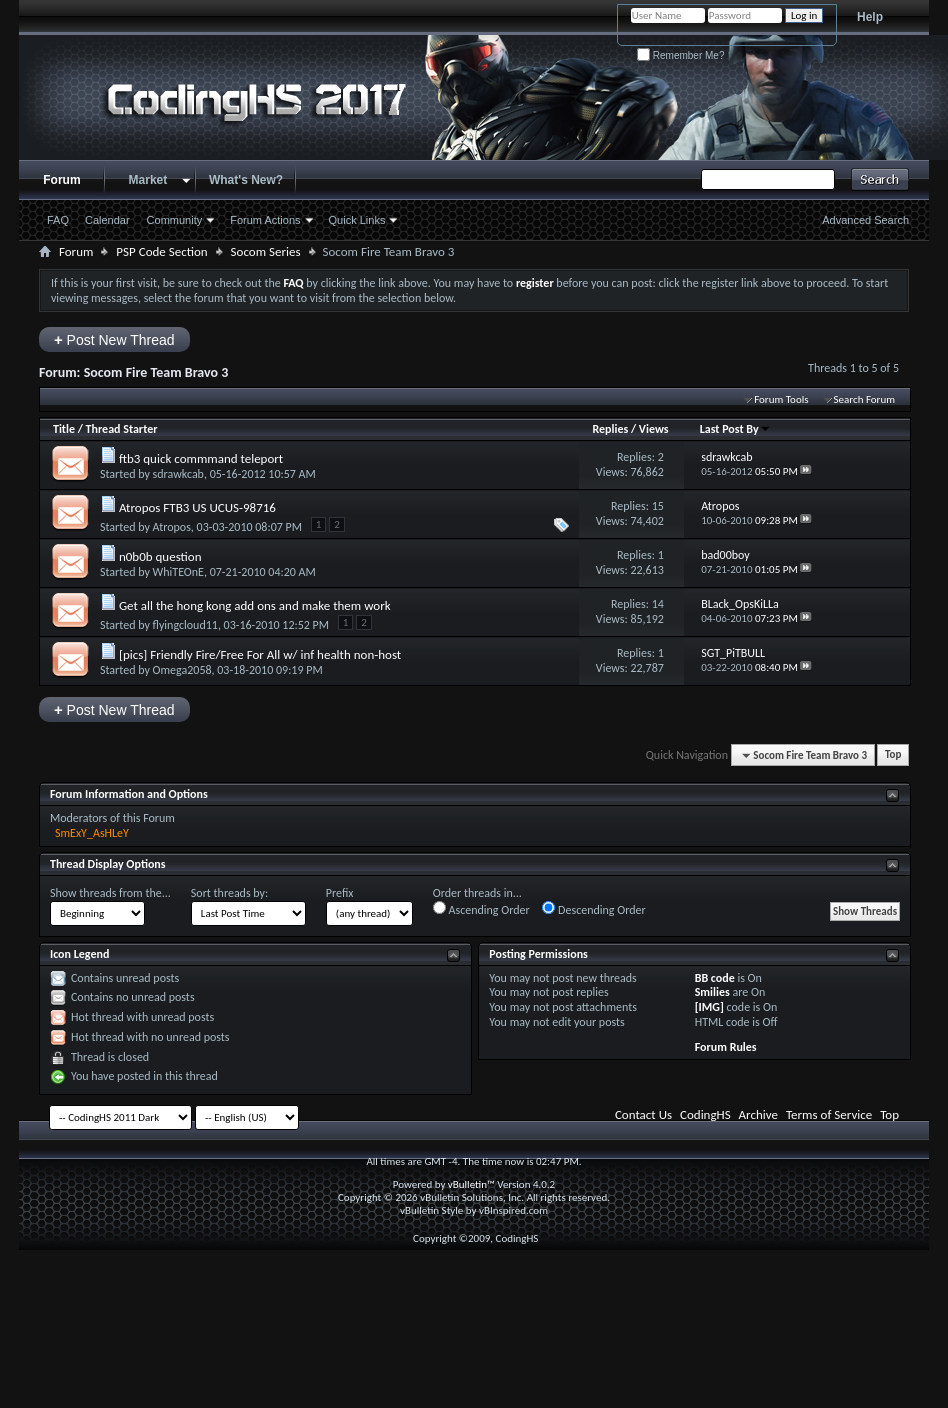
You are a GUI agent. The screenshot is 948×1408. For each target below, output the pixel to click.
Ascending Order (481, 909)
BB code (715, 978)
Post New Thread (114, 339)
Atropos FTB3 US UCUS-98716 (197, 507)
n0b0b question (160, 556)
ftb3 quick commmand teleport (201, 458)
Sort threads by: (229, 893)
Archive (758, 1114)
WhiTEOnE (178, 572)
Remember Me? (680, 55)
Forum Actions (265, 220)
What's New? (246, 180)
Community (175, 220)
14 (658, 604)
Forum (61, 180)
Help (870, 17)
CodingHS (705, 1114)
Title (64, 429)
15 (658, 506)
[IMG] (709, 1007)
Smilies (712, 992)
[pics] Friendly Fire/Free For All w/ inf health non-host (260, 654)
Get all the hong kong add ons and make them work (255, 605)
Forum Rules (726, 1047)
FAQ (58, 220)
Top (893, 755)
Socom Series (266, 251)
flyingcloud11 (185, 625)
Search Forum (865, 399)
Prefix (340, 893)
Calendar (107, 220)
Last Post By (735, 429)
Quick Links (357, 220)
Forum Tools (781, 399)
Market (148, 180)
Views (654, 429)
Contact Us (643, 1114)
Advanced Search (865, 220)
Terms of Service (829, 1114)
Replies (610, 429)
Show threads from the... (110, 893)
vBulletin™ (471, 1184)
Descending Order (593, 909)
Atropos (172, 527)
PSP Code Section (161, 251)
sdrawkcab (178, 474)
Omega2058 (182, 670)
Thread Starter (122, 429)
